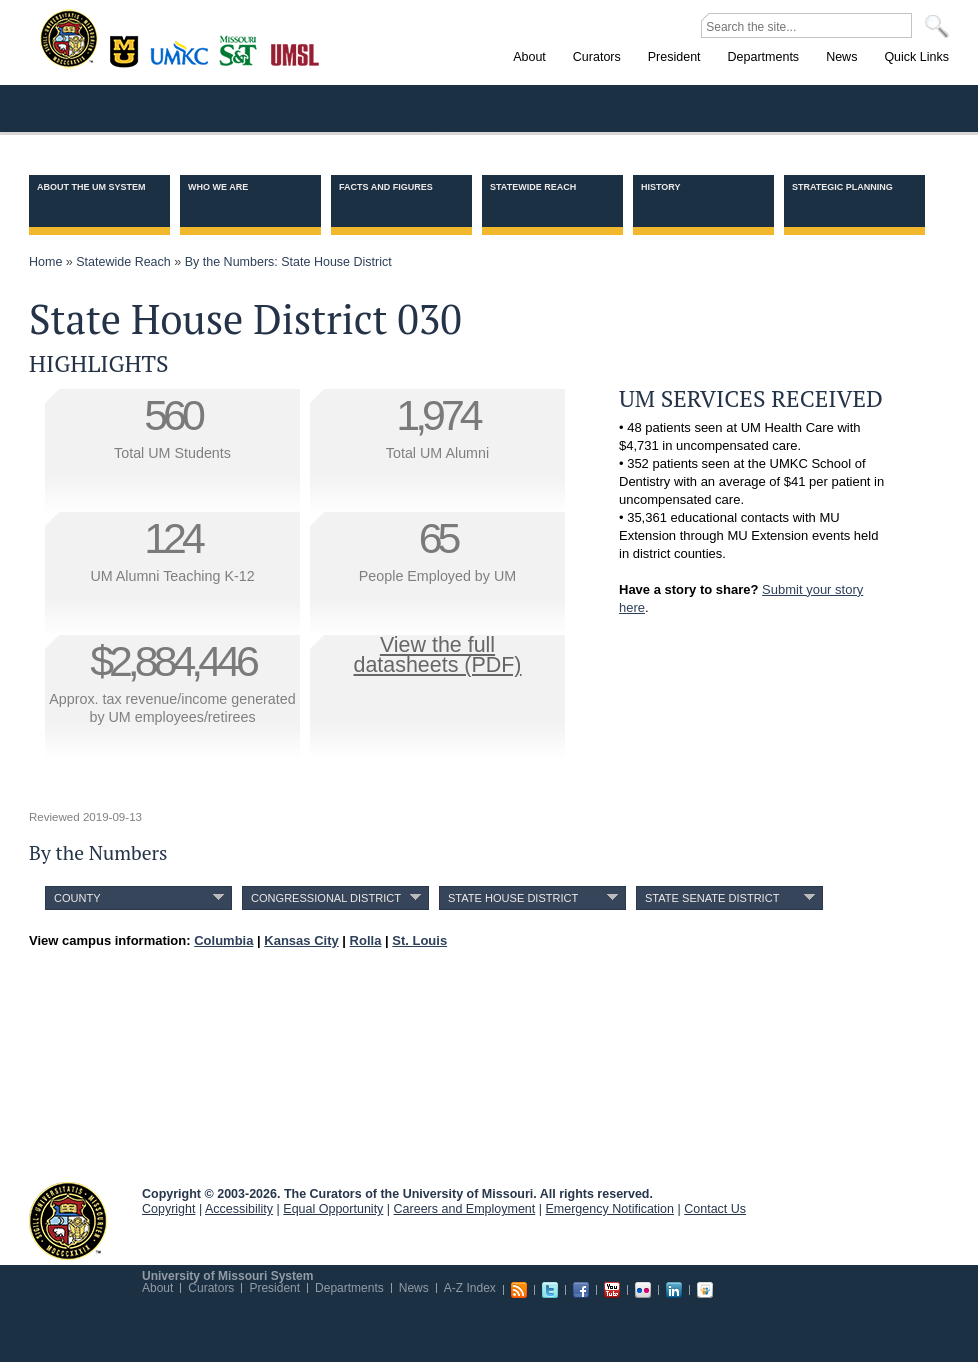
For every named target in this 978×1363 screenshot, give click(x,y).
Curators (211, 1288)
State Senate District (712, 898)
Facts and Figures (386, 187)
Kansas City (184, 59)
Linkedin (674, 1290)
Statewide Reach (533, 187)
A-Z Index (470, 1288)
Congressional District (326, 898)
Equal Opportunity (333, 1209)
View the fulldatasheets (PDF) (438, 655)
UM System (68, 1221)
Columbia (126, 49)
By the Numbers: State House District (288, 262)
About (157, 1288)
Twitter (550, 1290)
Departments (349, 1288)
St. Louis (295, 53)
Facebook (581, 1290)
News (414, 1288)
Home (45, 262)
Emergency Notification (610, 1209)
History (661, 187)
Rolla (242, 49)
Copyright (169, 1209)
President (274, 1288)
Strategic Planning (842, 187)
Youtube (612, 1290)
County (77, 898)
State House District (513, 898)
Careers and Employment (465, 1209)
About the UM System (91, 187)
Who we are (218, 187)
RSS (519, 1290)
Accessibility (239, 1209)
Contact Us (715, 1209)
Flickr (643, 1290)
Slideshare (705, 1290)
